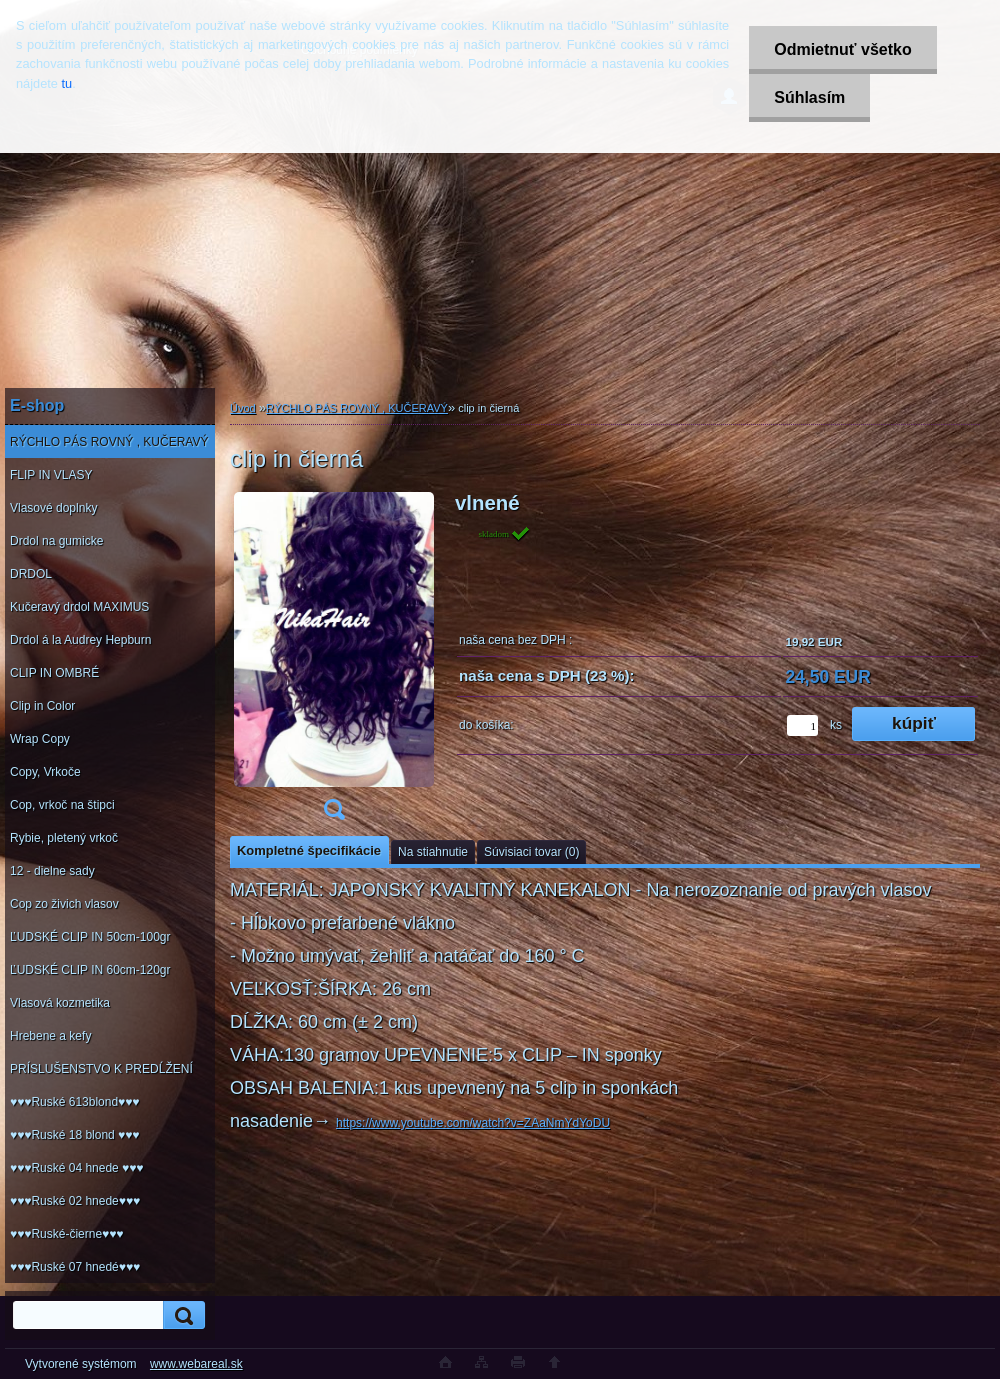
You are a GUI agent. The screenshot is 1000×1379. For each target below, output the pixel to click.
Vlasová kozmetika (60, 1003)
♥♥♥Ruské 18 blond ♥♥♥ (74, 1135)
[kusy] (802, 725)
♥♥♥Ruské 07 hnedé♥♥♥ (75, 1267)
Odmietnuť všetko (842, 49)
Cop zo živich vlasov (64, 904)
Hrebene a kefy (50, 1036)
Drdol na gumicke (56, 541)
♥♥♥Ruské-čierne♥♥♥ (66, 1234)
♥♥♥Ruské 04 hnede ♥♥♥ (76, 1168)
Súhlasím (809, 97)
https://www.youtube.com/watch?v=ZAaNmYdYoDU (473, 1123)
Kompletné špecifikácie (309, 850)
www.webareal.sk (196, 1364)
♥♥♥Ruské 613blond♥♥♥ (74, 1102)
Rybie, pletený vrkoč (64, 838)
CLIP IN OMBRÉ (54, 673)
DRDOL (31, 574)
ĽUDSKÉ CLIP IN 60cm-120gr (90, 970)
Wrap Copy (40, 739)
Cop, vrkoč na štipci (62, 805)
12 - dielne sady (52, 871)
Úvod (243, 408)
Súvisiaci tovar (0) (531, 852)
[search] (181, 1315)
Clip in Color (42, 706)
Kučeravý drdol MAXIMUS (79, 607)
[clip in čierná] (334, 662)
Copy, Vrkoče (45, 772)
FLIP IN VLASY (51, 475)
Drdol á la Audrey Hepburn (80, 640)
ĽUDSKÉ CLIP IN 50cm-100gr (90, 937)
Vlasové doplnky (53, 508)
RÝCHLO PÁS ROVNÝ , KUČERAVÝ (109, 442)
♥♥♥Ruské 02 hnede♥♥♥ (75, 1201)
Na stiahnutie (433, 852)
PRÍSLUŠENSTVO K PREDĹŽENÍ (101, 1069)
